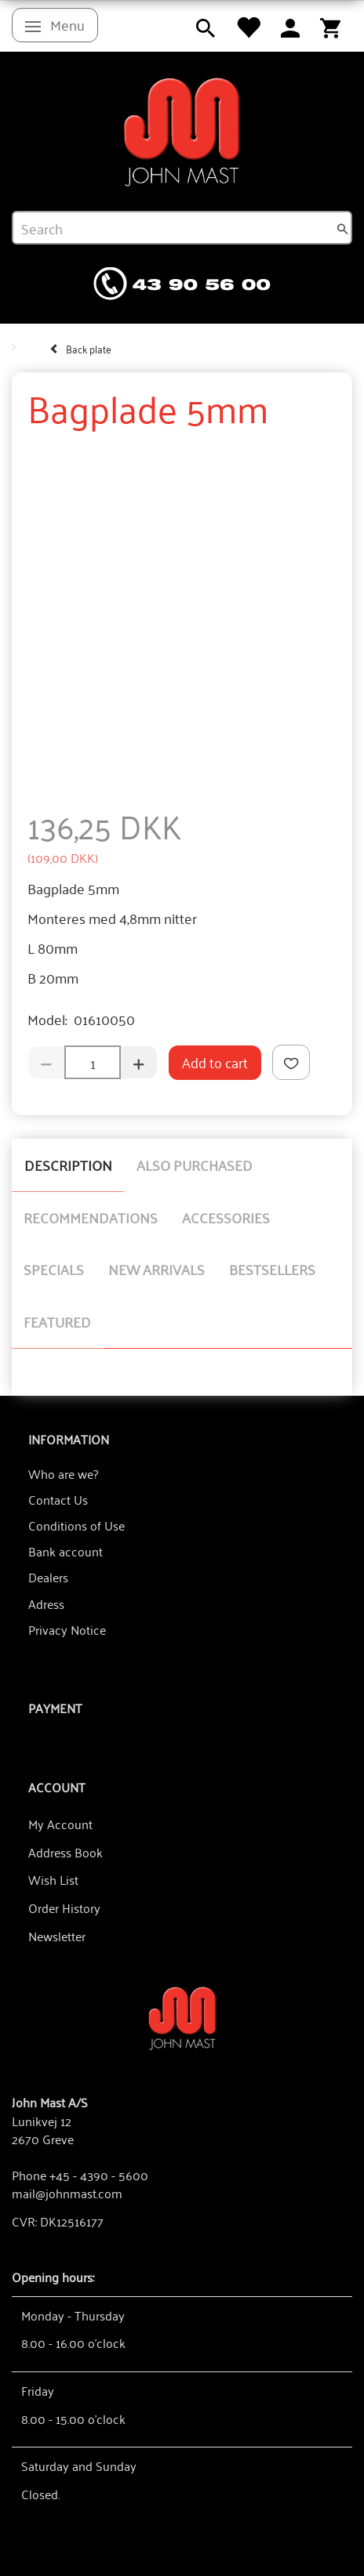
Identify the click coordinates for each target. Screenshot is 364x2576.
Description (68, 1164)
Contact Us (58, 1499)
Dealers (48, 1577)
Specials (54, 1268)
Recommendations (91, 1217)
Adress (46, 1603)
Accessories (226, 1217)
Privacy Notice (67, 1629)
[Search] (342, 228)
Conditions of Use (76, 1525)
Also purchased (194, 1164)
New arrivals (156, 1268)
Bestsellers (272, 1268)
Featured (57, 1321)
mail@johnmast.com (67, 2193)
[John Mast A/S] (182, 2016)
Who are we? (63, 1473)
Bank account (65, 1551)
